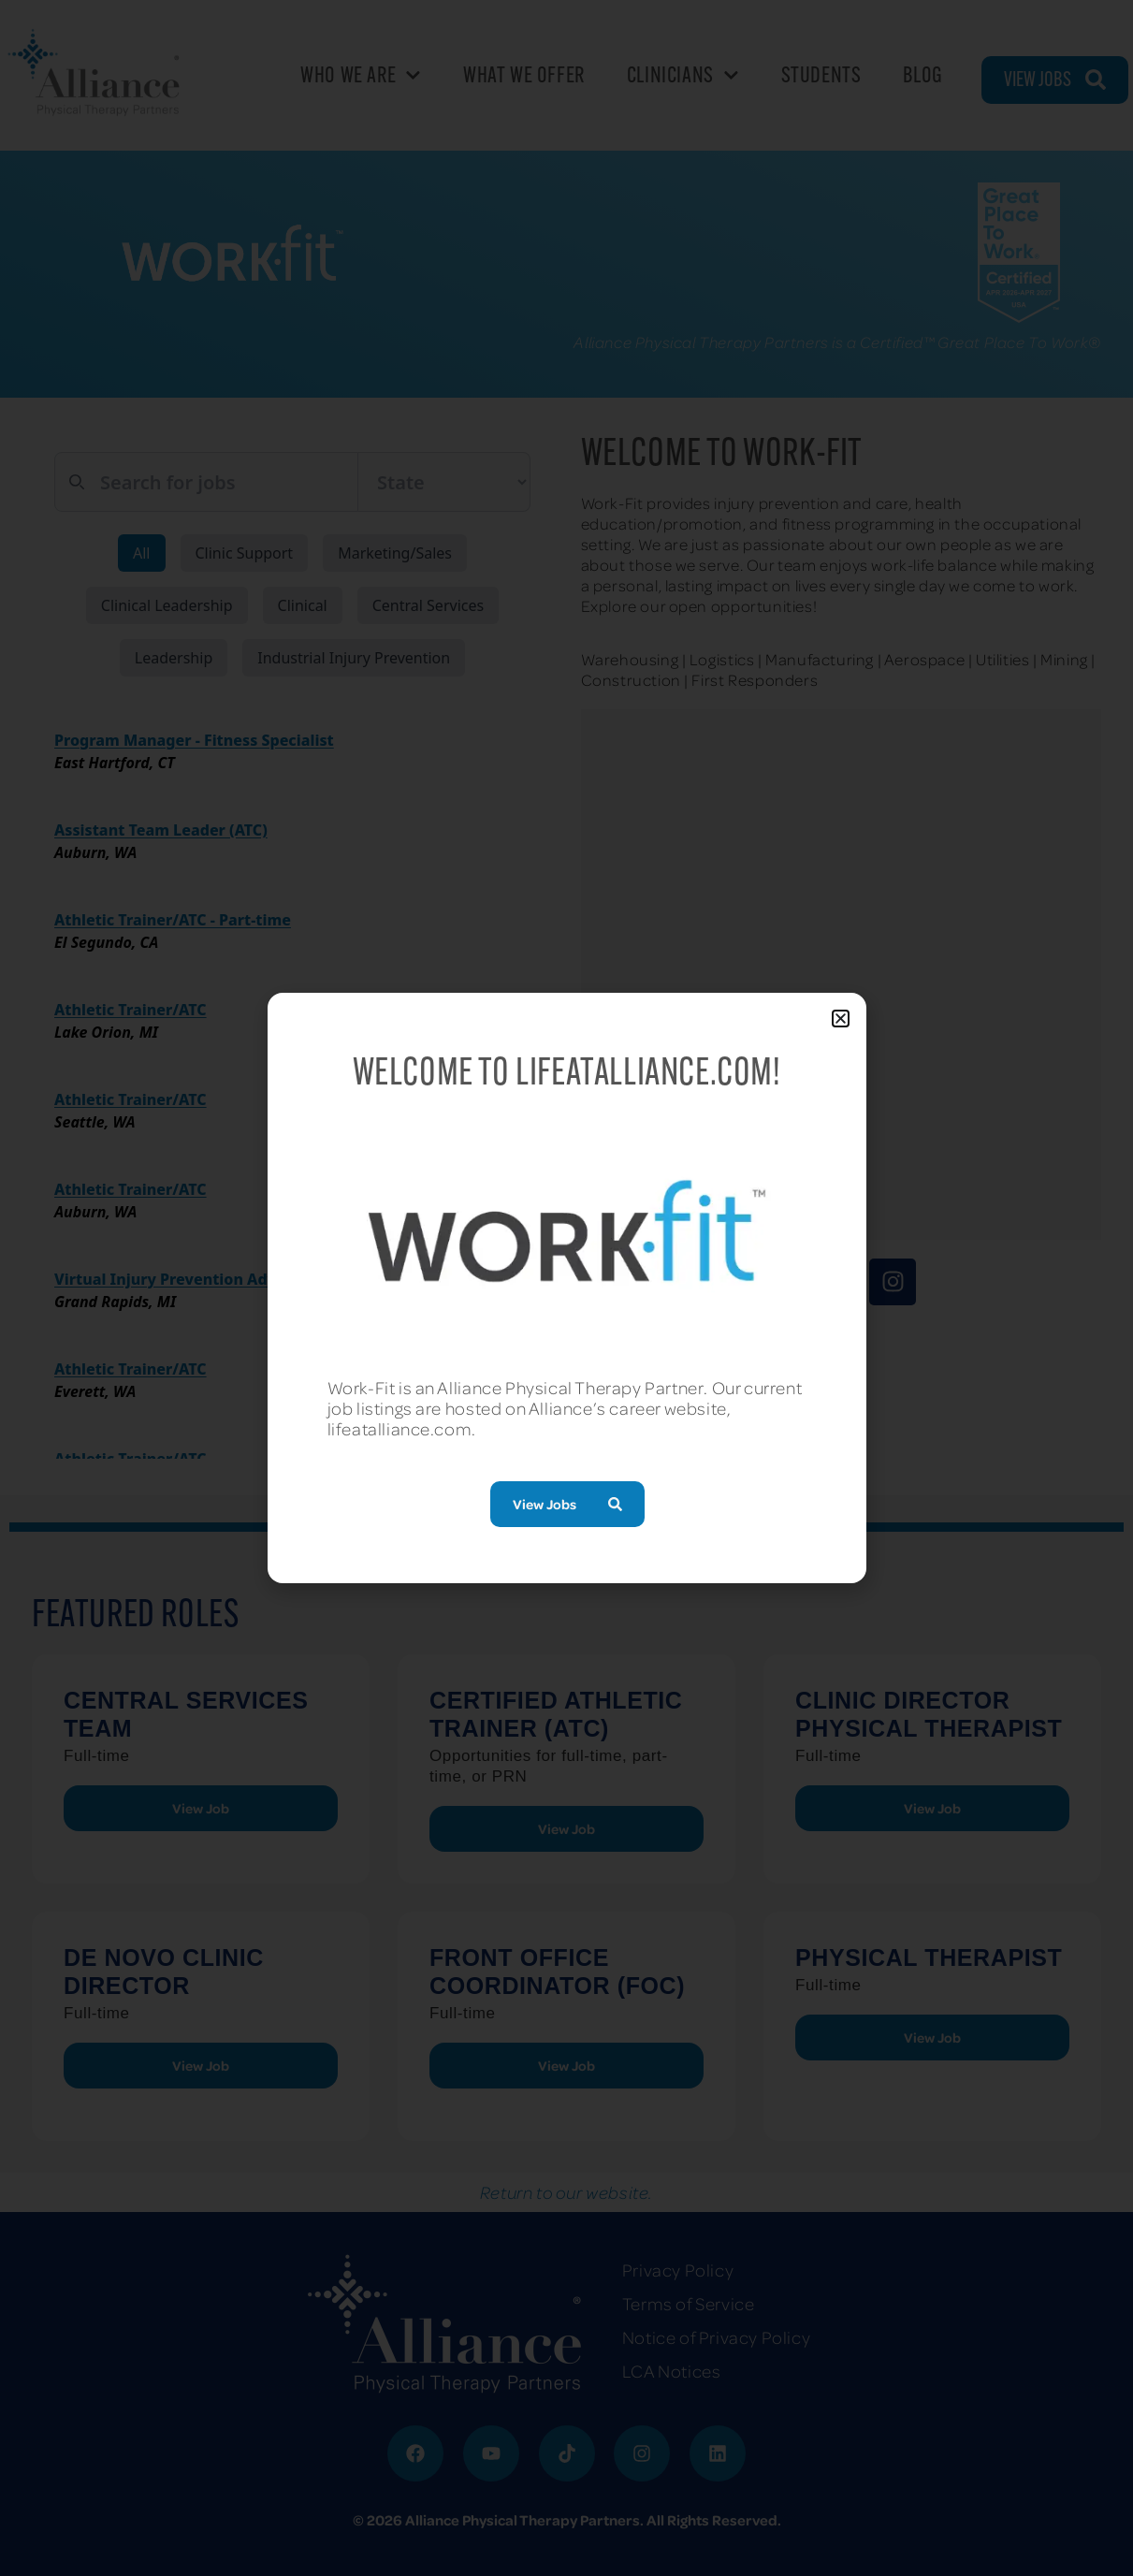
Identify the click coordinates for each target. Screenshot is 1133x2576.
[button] (841, 1018)
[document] (566, 1288)
